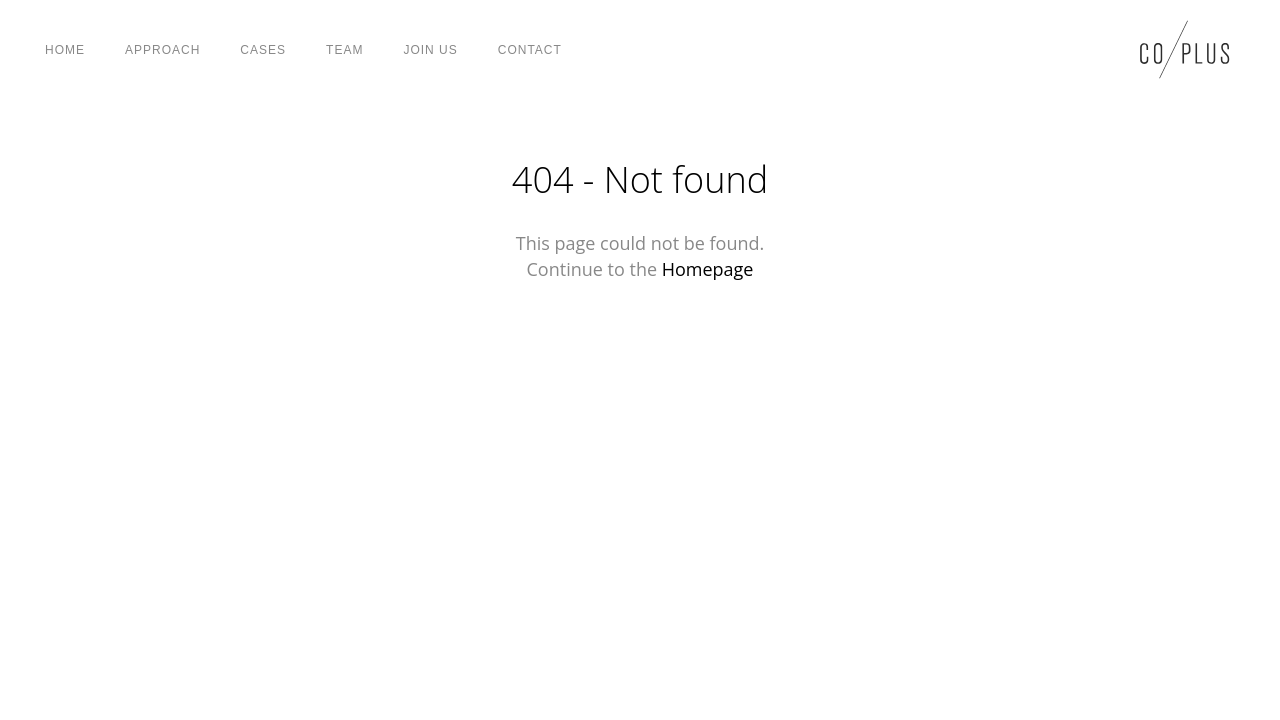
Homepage (708, 269)
